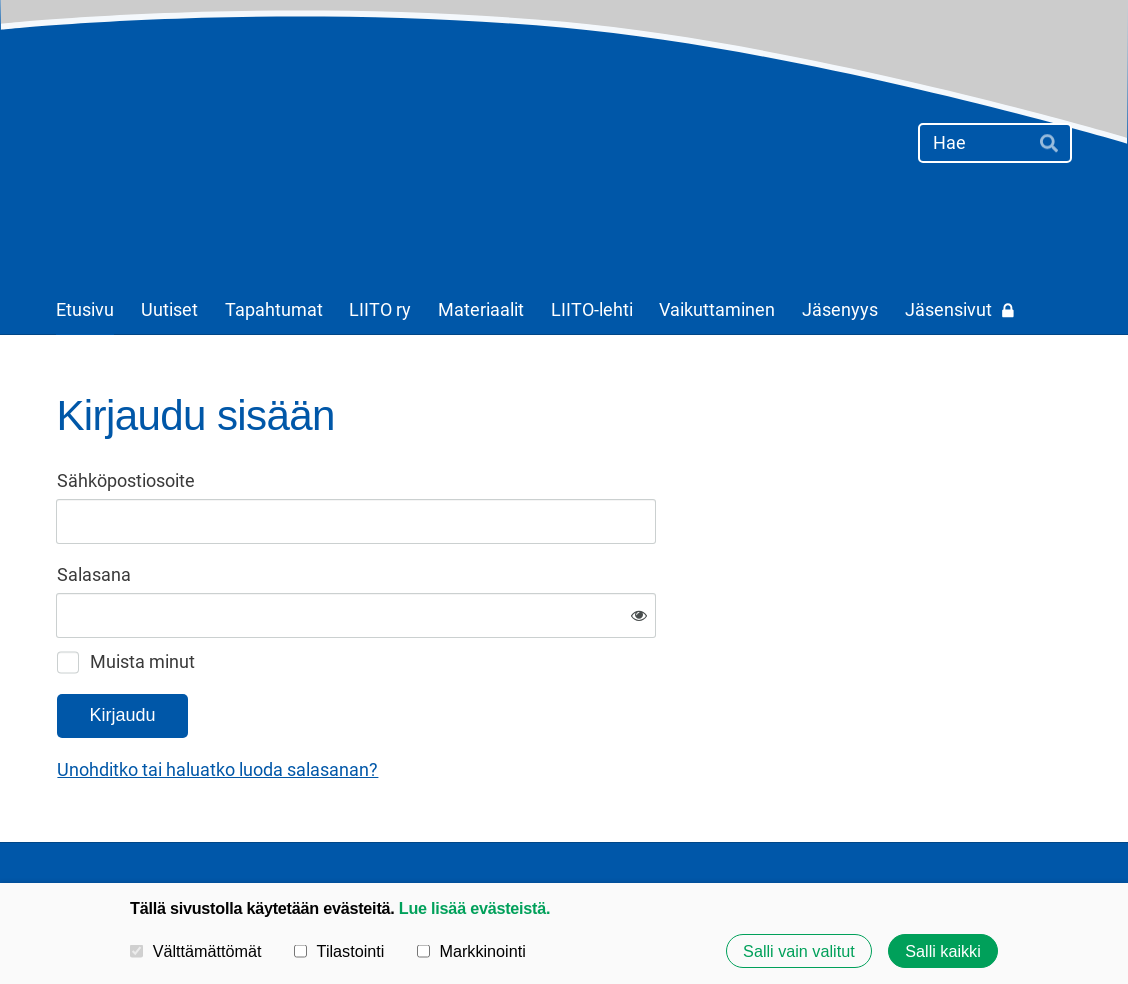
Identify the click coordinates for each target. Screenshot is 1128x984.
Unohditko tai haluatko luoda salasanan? (433, 703)
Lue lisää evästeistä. (474, 908)
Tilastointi (339, 951)
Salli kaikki (943, 951)
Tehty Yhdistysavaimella (1009, 829)
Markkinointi (471, 951)
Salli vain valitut (799, 951)
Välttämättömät (196, 951)
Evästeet (811, 828)
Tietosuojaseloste (690, 828)
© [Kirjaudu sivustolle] (65, 829)
